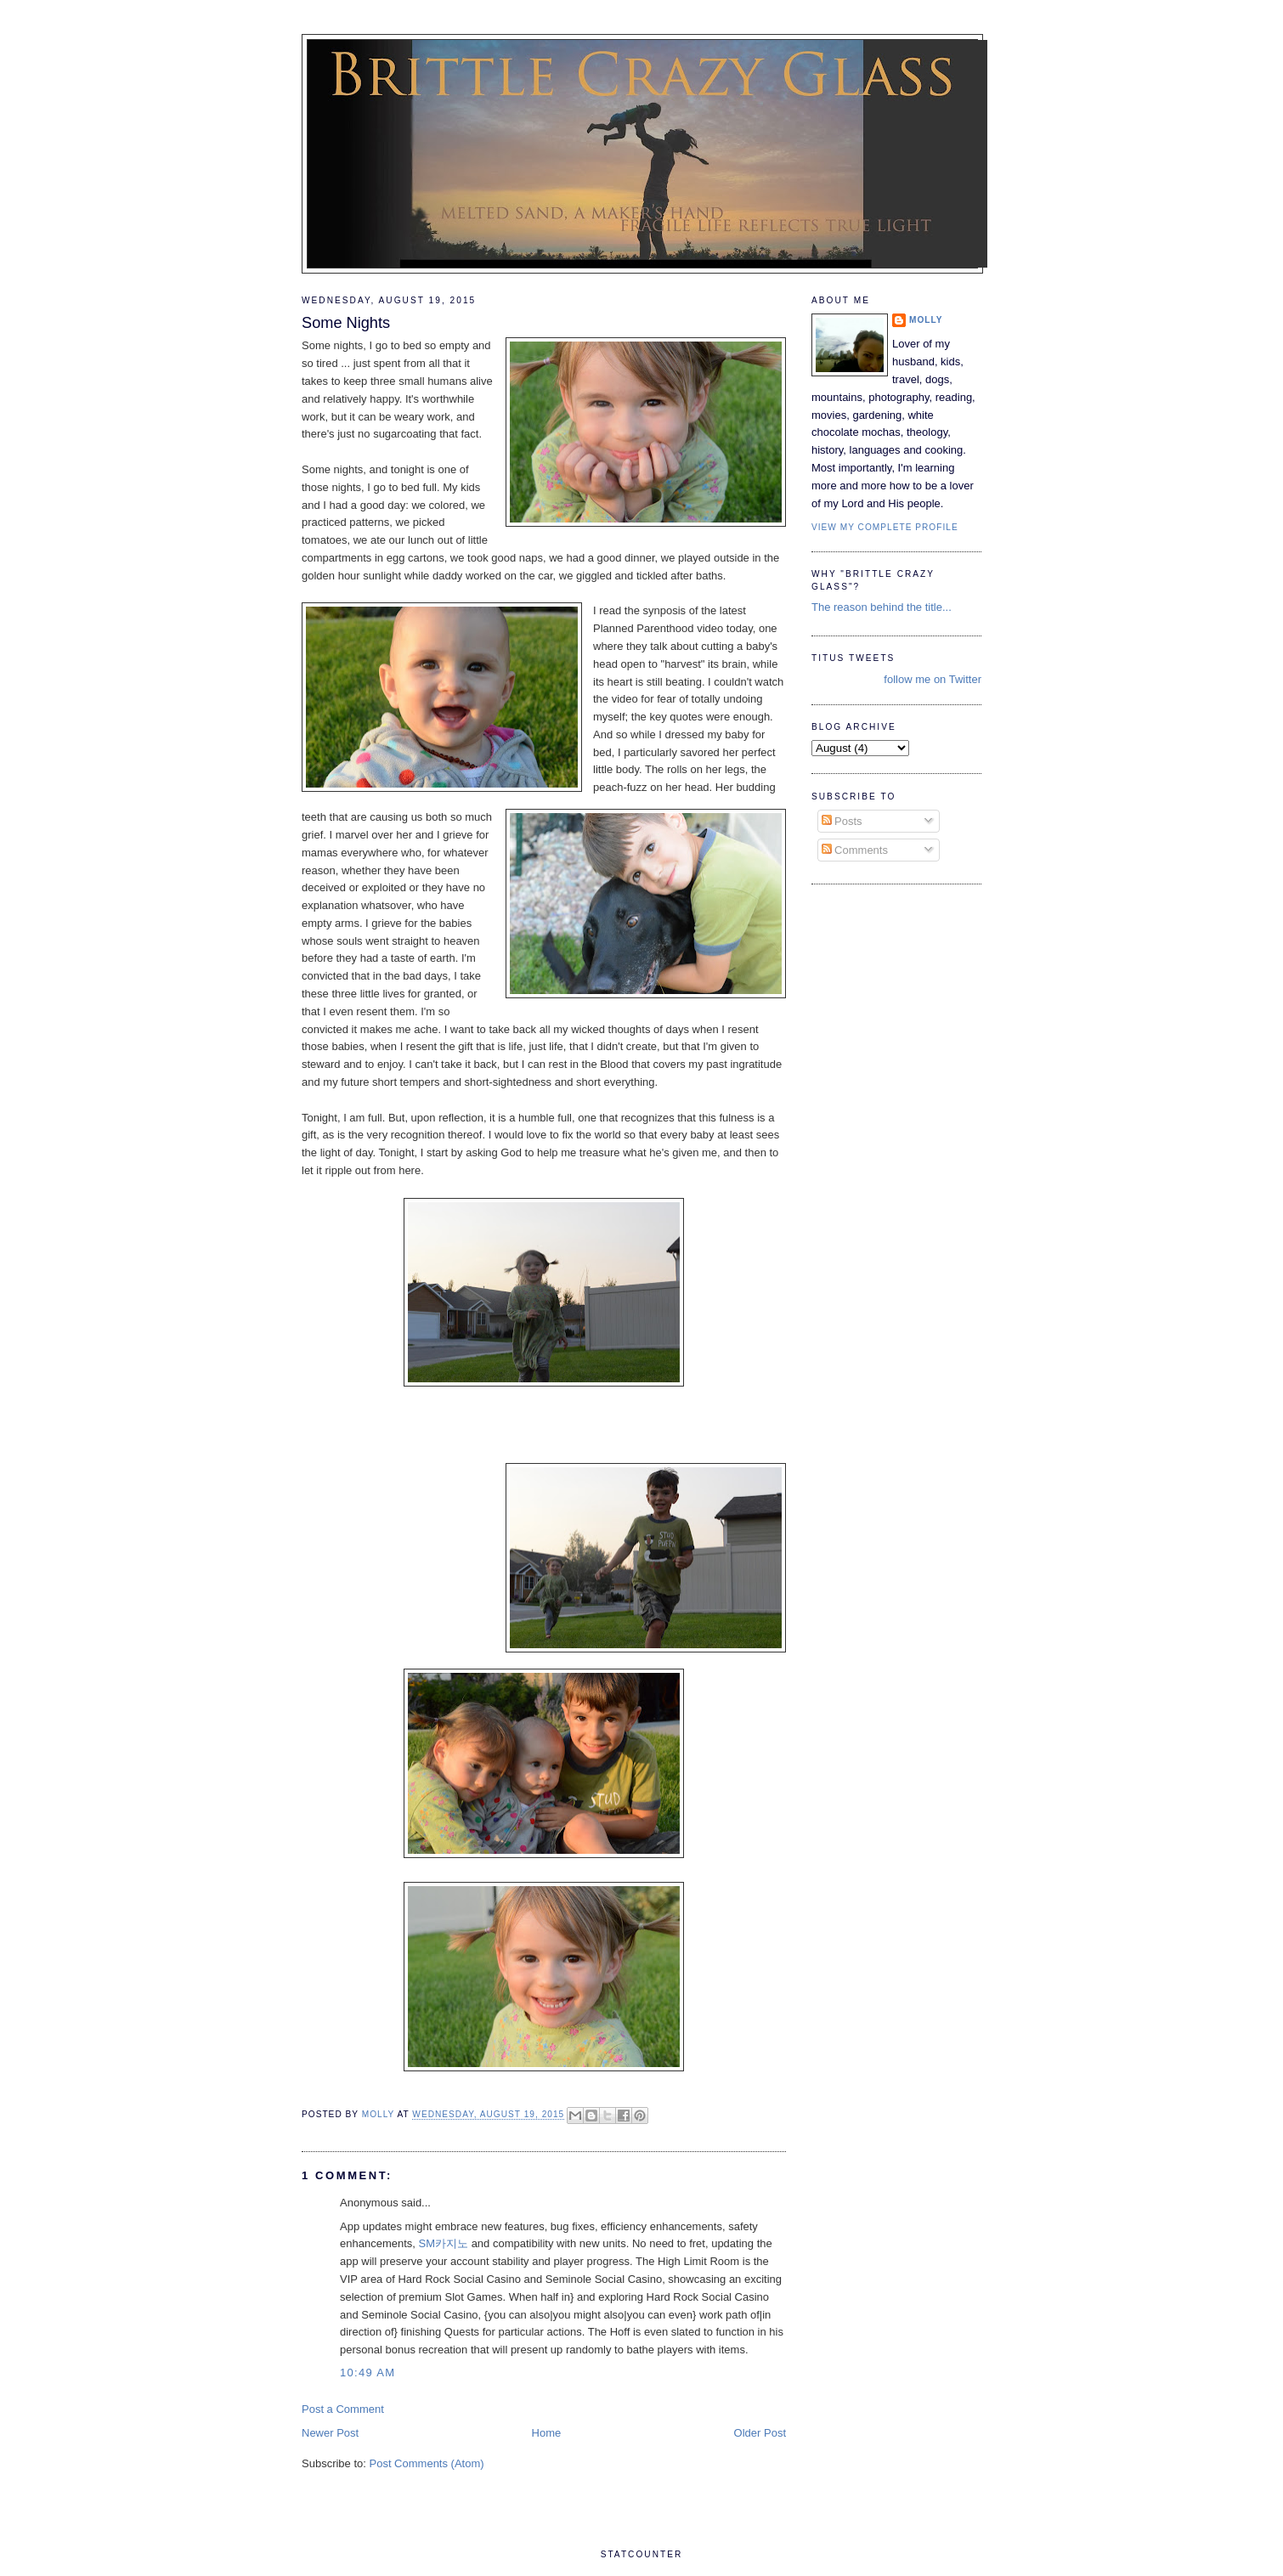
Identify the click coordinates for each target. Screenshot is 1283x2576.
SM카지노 (444, 2243)
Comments (855, 850)
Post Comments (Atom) (427, 2463)
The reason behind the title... (881, 607)
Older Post (760, 2432)
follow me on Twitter (932, 679)
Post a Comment (343, 2409)
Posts (842, 821)
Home (547, 2432)
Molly (926, 320)
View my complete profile (884, 527)
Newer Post (330, 2432)
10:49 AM (367, 2372)
